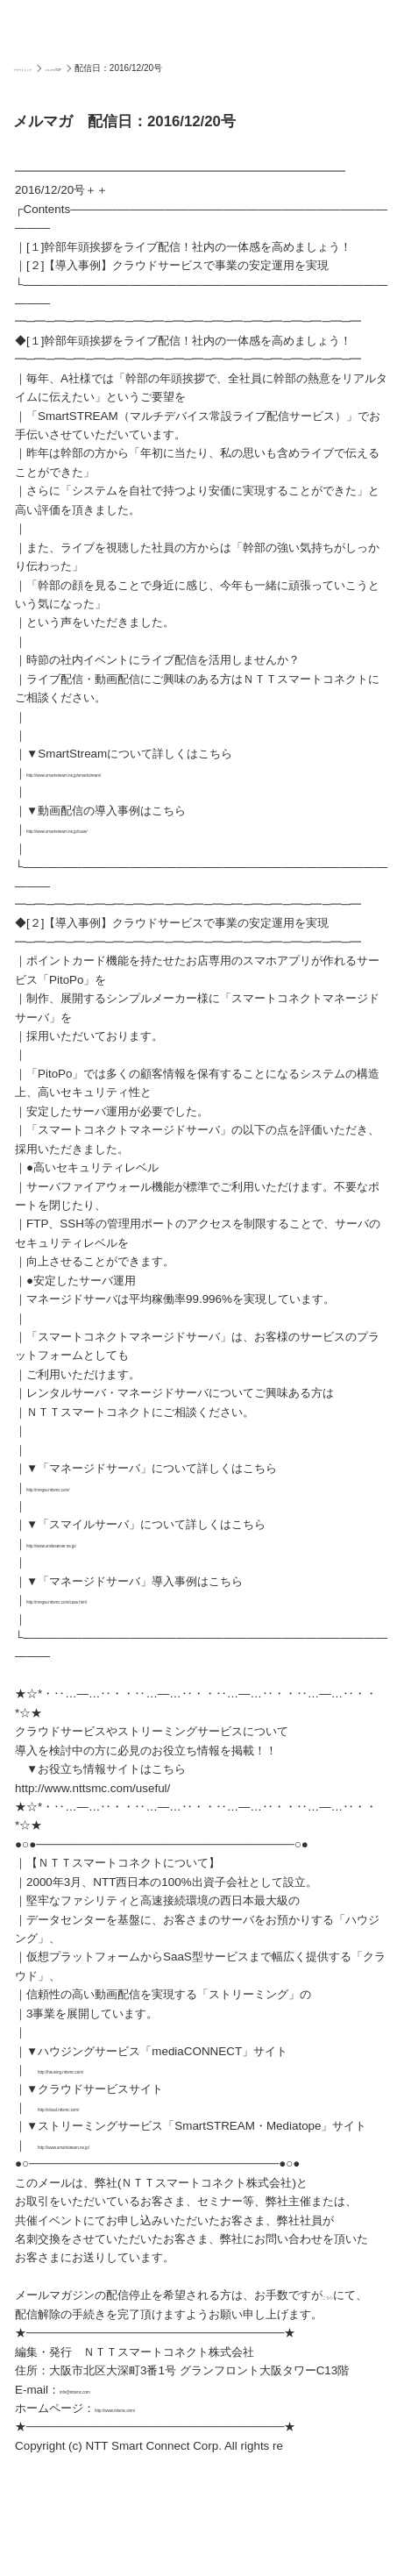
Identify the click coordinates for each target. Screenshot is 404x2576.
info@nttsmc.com (105, 2408)
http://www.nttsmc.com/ (155, 2426)
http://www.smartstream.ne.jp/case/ (117, 829)
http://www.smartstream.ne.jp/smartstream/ (138, 772)
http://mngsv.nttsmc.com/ (91, 1487)
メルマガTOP (114, 68)
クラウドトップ (43, 68)
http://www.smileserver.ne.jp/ (100, 1543)
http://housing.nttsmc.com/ (106, 2069)
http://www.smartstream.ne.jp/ (115, 2145)
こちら (339, 2295)
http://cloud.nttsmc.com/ (100, 2107)
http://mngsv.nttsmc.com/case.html (116, 1599)
